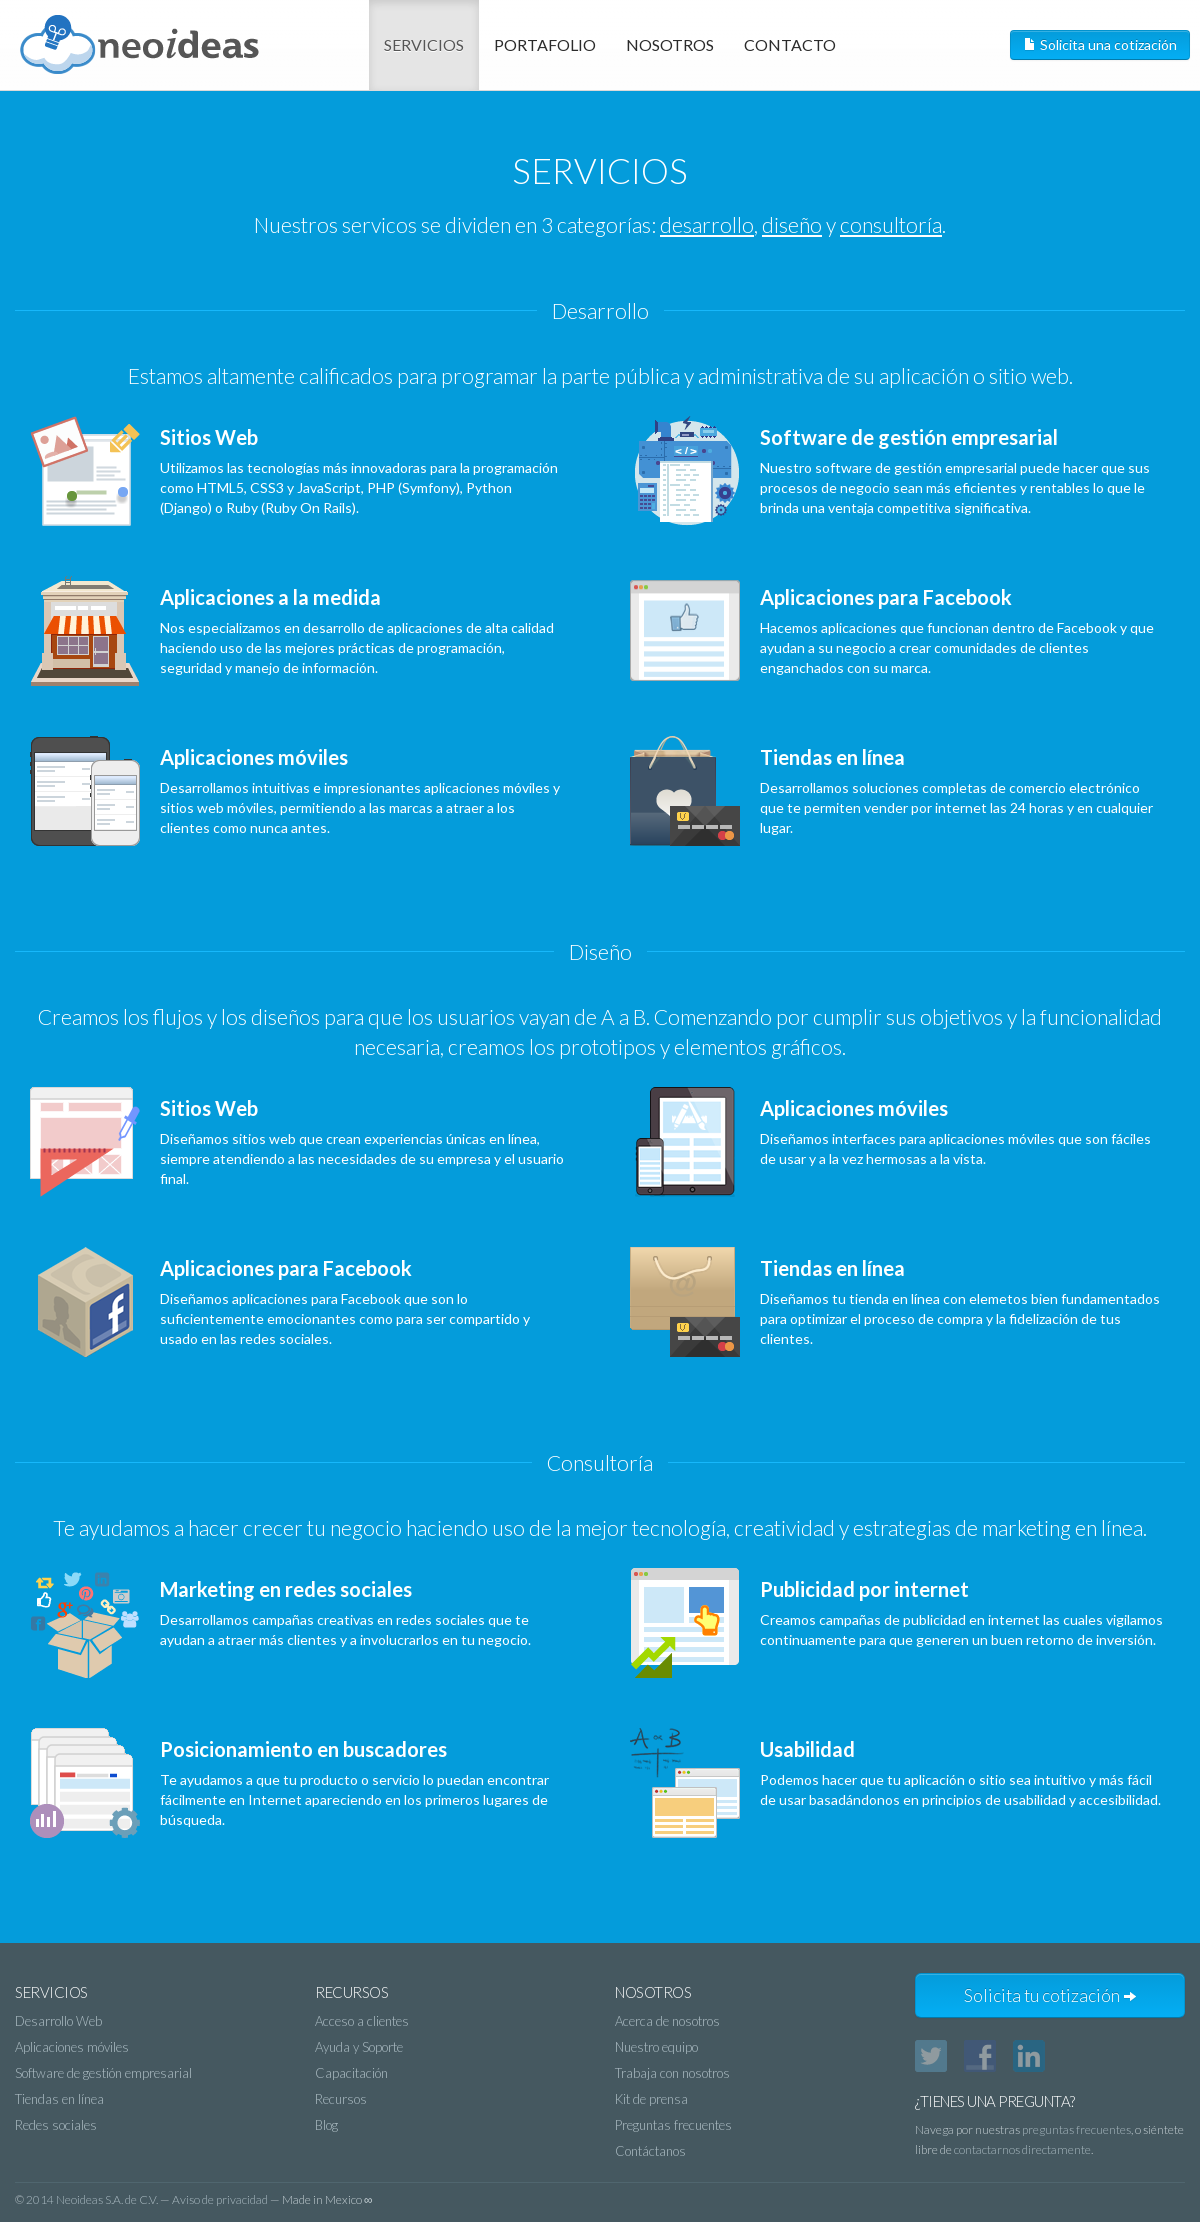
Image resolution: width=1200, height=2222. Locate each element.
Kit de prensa (651, 2099)
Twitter (931, 2056)
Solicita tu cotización (1050, 1995)
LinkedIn (1029, 2056)
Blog (326, 2125)
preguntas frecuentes (1076, 2129)
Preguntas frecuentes (673, 2125)
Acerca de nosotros (667, 2021)
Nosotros (670, 44)
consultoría (891, 224)
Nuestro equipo (656, 2047)
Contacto (790, 44)
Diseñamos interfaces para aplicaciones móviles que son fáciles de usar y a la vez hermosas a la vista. (897, 1142)
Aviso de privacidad (220, 2199)
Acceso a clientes (362, 2021)
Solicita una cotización (1100, 44)
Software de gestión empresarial (103, 2073)
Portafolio (545, 44)
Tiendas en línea (59, 2099)
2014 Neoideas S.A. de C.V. (92, 2199)
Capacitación (351, 2073)
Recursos (341, 2099)
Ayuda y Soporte (359, 2047)
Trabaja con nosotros (672, 2073)
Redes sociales (56, 2125)
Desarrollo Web (58, 2021)
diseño (792, 224)
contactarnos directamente (1022, 2149)
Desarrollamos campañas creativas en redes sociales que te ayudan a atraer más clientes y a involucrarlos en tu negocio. (297, 1623)
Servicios (424, 44)
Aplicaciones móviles (72, 2047)
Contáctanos (650, 2151)
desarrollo (707, 224)
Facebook (980, 2056)
